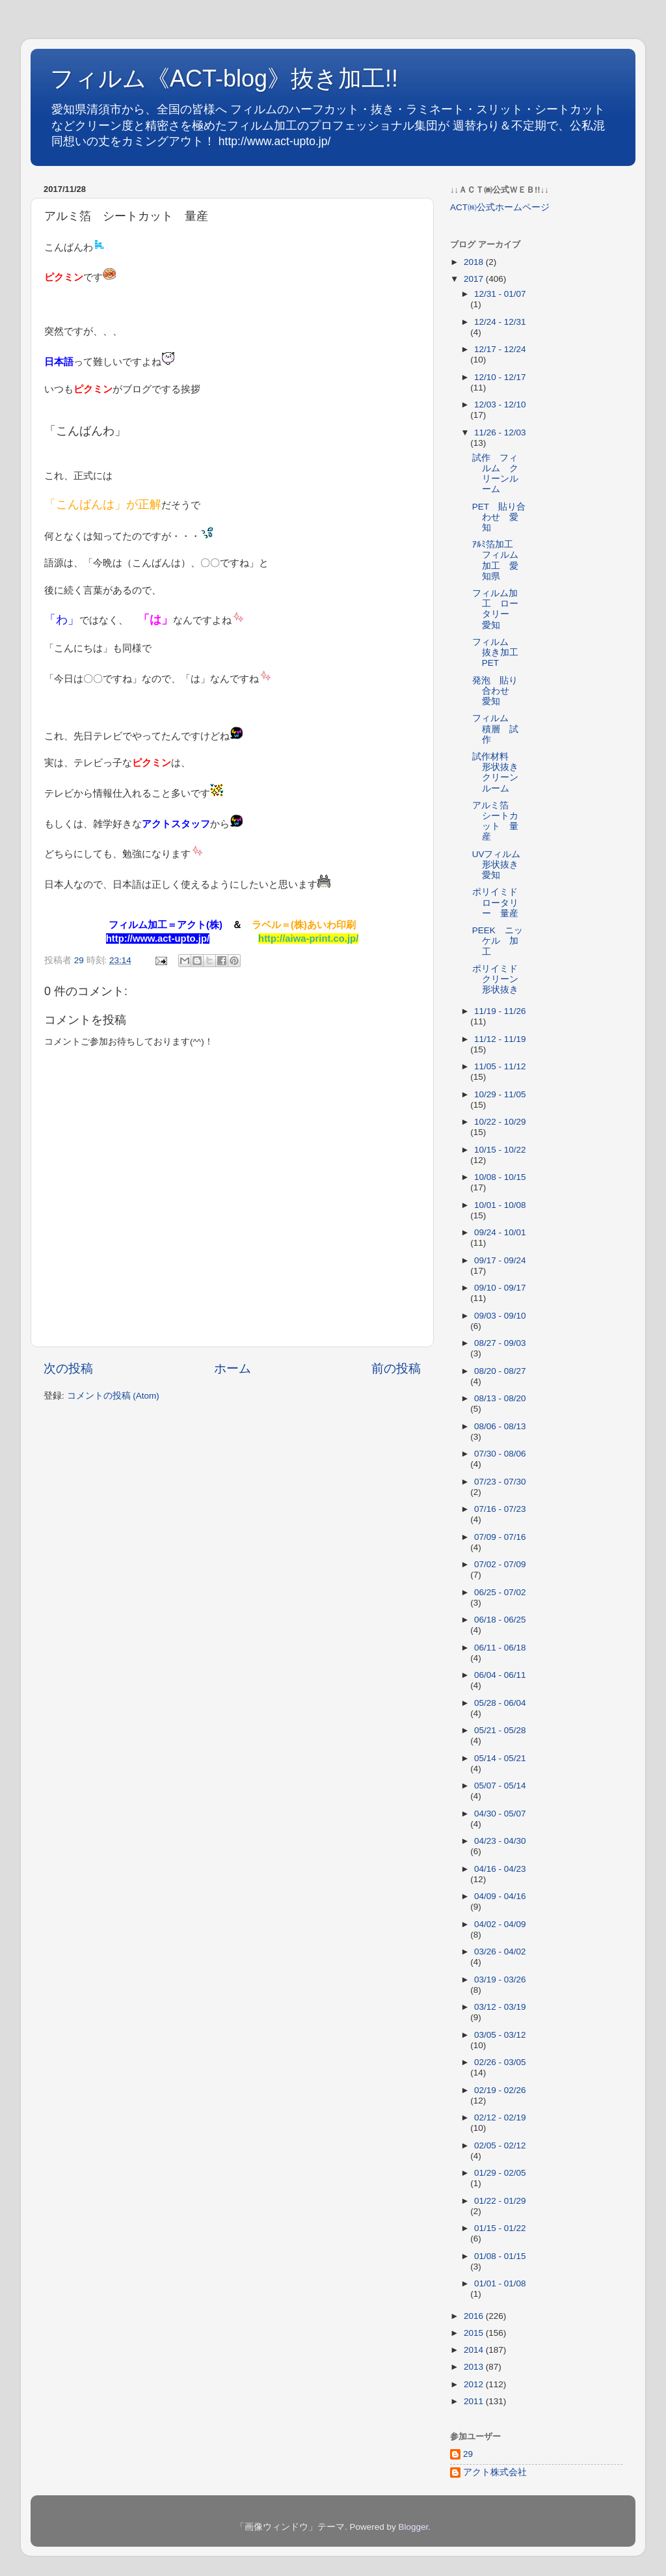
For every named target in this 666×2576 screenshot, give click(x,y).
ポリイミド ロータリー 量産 (499, 902)
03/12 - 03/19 (500, 2007)
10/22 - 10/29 (500, 1122)
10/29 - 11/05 (500, 1094)
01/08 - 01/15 (500, 2256)
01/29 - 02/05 (500, 2173)
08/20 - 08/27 (500, 1371)
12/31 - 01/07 (500, 294)
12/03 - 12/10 (500, 404)
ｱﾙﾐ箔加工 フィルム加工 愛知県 (497, 560)
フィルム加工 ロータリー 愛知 (495, 609)
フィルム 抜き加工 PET (499, 652)
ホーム (232, 1368)
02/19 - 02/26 (500, 2090)
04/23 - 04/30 (500, 1841)
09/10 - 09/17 (500, 1288)
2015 (475, 2333)
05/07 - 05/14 (500, 1785)
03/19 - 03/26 (500, 1979)
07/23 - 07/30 (500, 1482)
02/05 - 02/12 (500, 2145)
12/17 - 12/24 (500, 349)
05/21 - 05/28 (500, 1730)
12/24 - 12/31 (500, 322)
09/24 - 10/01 (500, 1232)
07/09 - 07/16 (500, 1537)
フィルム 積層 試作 (495, 728)
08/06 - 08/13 (500, 1426)
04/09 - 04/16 (500, 1896)
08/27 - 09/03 (500, 1343)
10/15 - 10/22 (500, 1150)
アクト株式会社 (495, 2472)
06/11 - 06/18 (500, 1647)
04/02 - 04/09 (500, 1924)
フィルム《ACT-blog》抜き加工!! (224, 78)
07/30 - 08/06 (500, 1454)
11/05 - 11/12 (500, 1066)
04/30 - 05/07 (500, 1813)
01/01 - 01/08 (500, 2283)
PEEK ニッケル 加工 (497, 940)
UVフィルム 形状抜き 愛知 (501, 864)
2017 (475, 279)
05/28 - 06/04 (500, 1703)
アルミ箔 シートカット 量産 (495, 821)
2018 (475, 262)
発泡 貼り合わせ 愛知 (495, 691)
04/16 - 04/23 (500, 1869)
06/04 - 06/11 (500, 1675)
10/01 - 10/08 (500, 1205)
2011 (475, 2401)
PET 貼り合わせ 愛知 (499, 517)
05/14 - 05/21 (500, 1758)
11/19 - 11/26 (500, 1011)
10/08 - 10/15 (500, 1177)
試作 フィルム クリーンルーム (495, 474)
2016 (475, 2316)
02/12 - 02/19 (500, 2117)
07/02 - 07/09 (500, 1564)
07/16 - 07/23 (500, 1509)
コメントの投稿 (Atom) (113, 1396)
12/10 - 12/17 (500, 377)
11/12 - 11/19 (500, 1039)
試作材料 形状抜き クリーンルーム (499, 772)
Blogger (413, 2527)
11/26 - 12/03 (500, 432)
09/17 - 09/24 (500, 1260)
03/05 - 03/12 (500, 2035)
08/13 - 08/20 (500, 1398)
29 (468, 2454)
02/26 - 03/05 (500, 2062)
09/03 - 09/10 (500, 1316)
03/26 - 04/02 (500, 1951)
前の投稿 (396, 1368)
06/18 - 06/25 (500, 1619)
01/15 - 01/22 (500, 2228)
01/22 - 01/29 (500, 2201)
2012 (475, 2384)
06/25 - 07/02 (500, 1592)
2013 (475, 2367)
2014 (475, 2350)
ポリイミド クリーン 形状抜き (499, 979)
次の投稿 (68, 1368)
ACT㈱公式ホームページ (500, 207)
